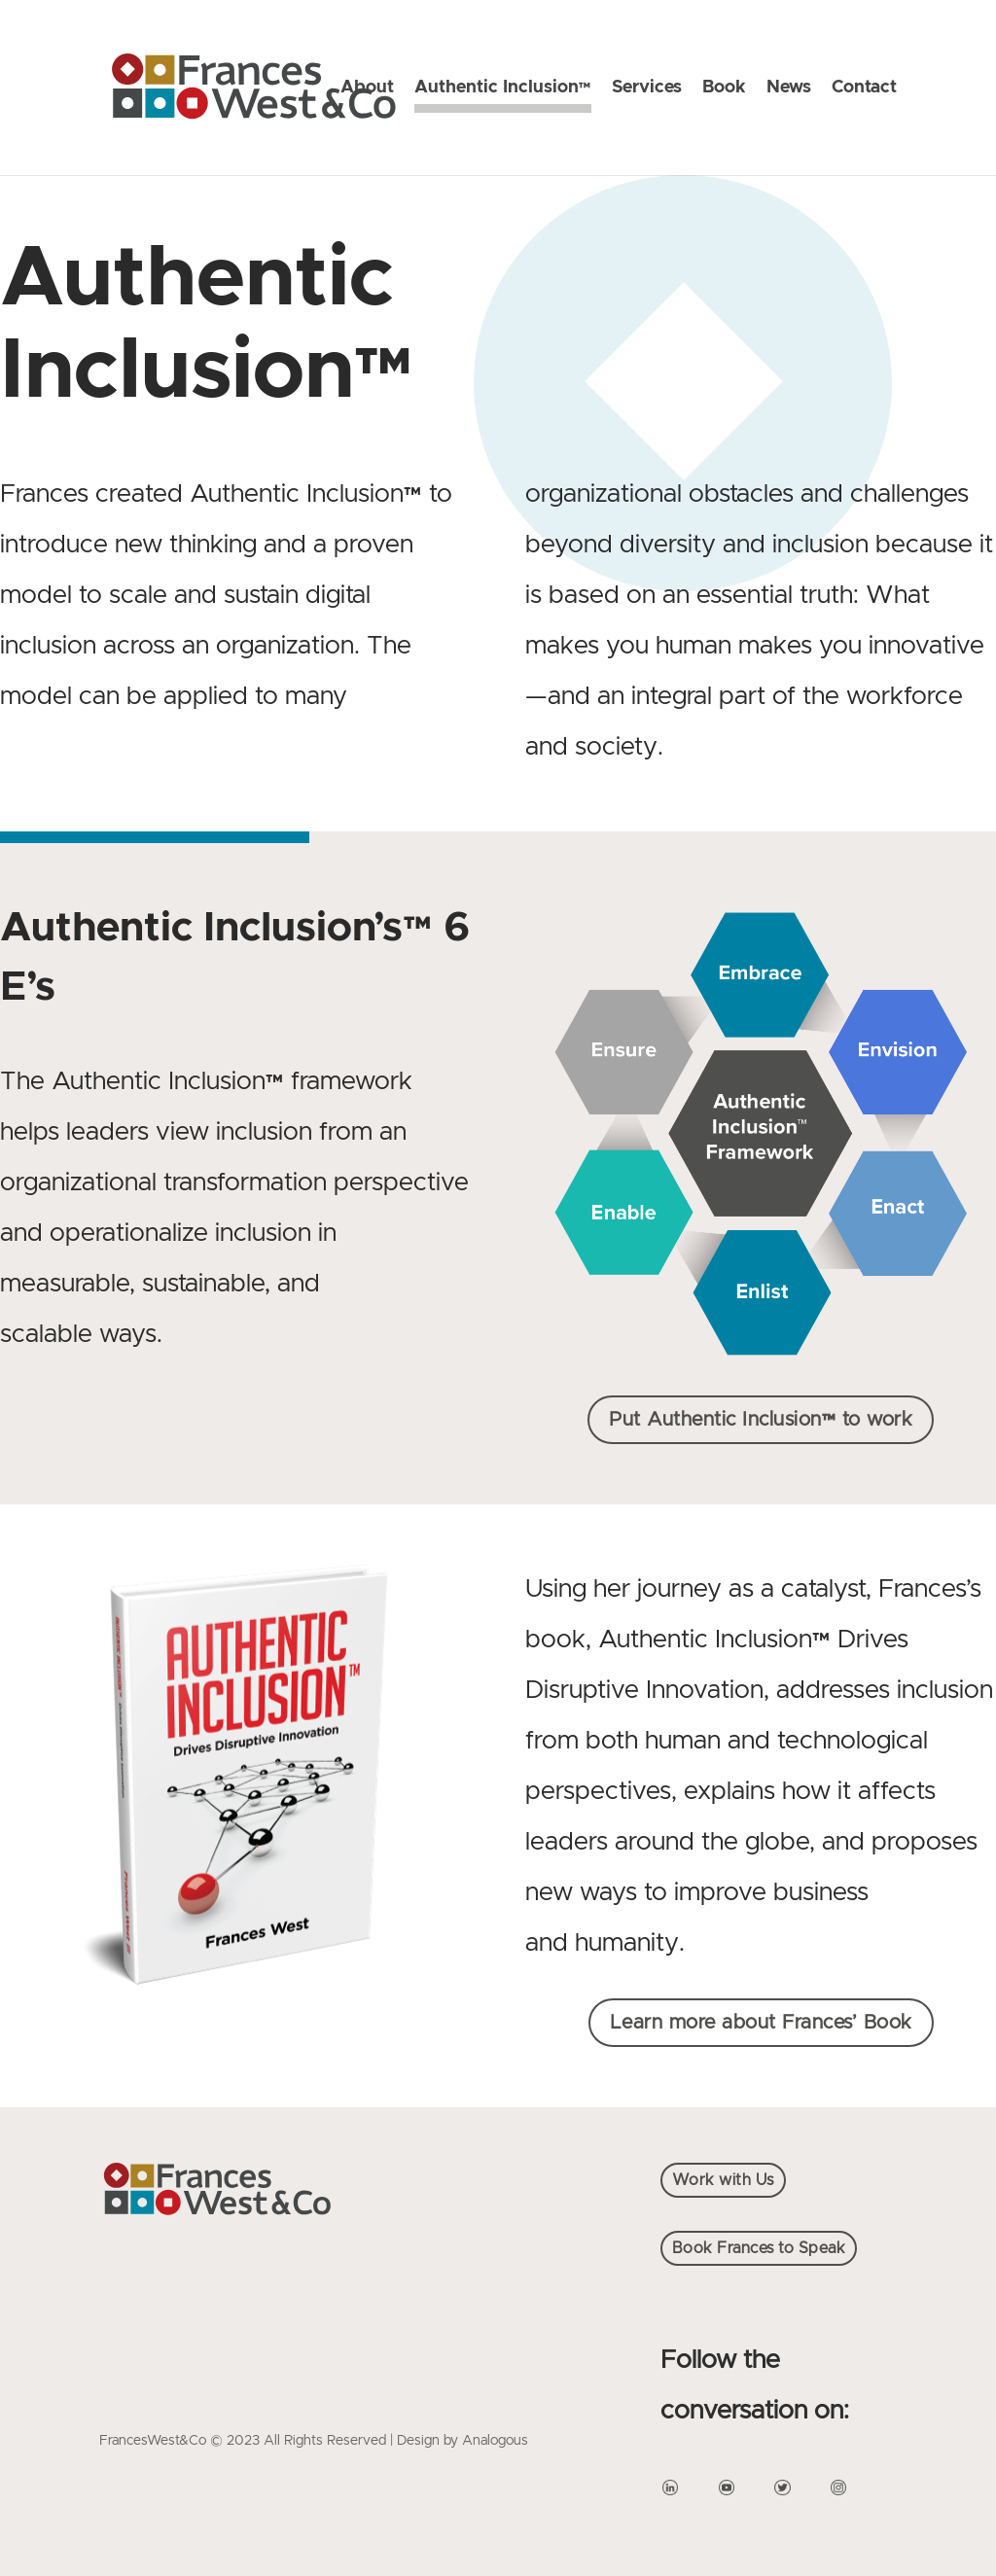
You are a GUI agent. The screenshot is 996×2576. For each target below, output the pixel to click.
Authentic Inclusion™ (502, 88)
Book (724, 88)
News (788, 88)
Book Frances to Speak (759, 2248)
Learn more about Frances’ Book (761, 2022)
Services (647, 88)
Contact (864, 88)
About (367, 88)
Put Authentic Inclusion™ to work (760, 1419)
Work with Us (723, 2180)
